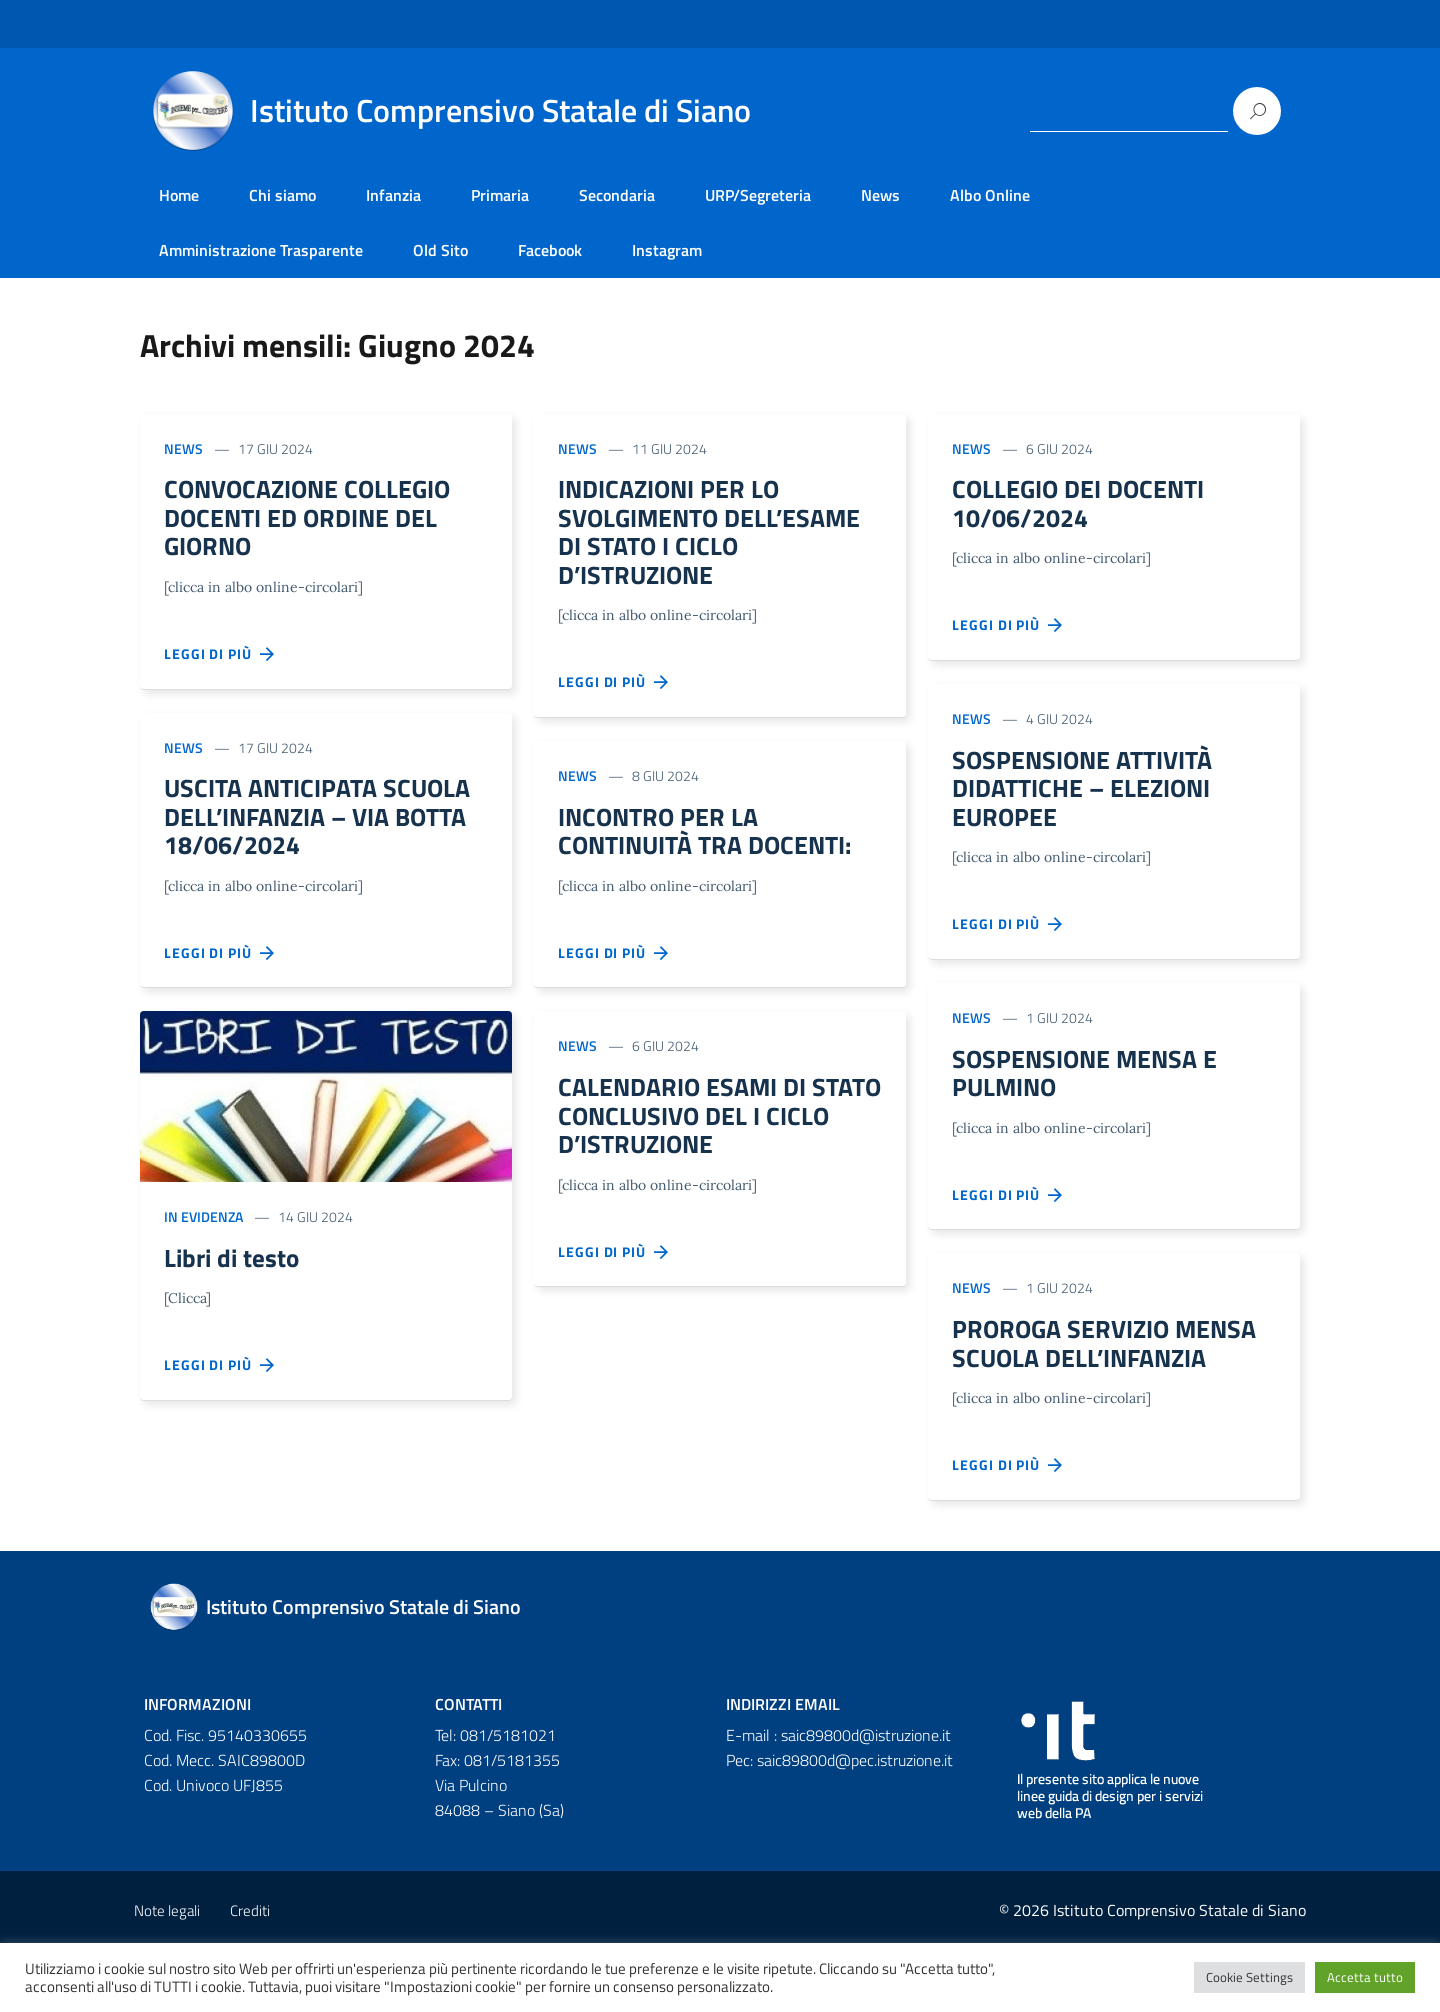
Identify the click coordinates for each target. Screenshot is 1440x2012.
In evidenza (203, 1237)
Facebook (550, 250)
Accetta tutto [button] (1365, 1977)
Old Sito (440, 250)
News (880, 195)
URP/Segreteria (758, 195)
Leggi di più (220, 664)
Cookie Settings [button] (1249, 1977)
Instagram (667, 250)
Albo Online (990, 195)
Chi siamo (282, 195)
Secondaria (617, 195)
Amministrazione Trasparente (261, 250)
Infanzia (393, 195)
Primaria (500, 195)
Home (179, 195)
